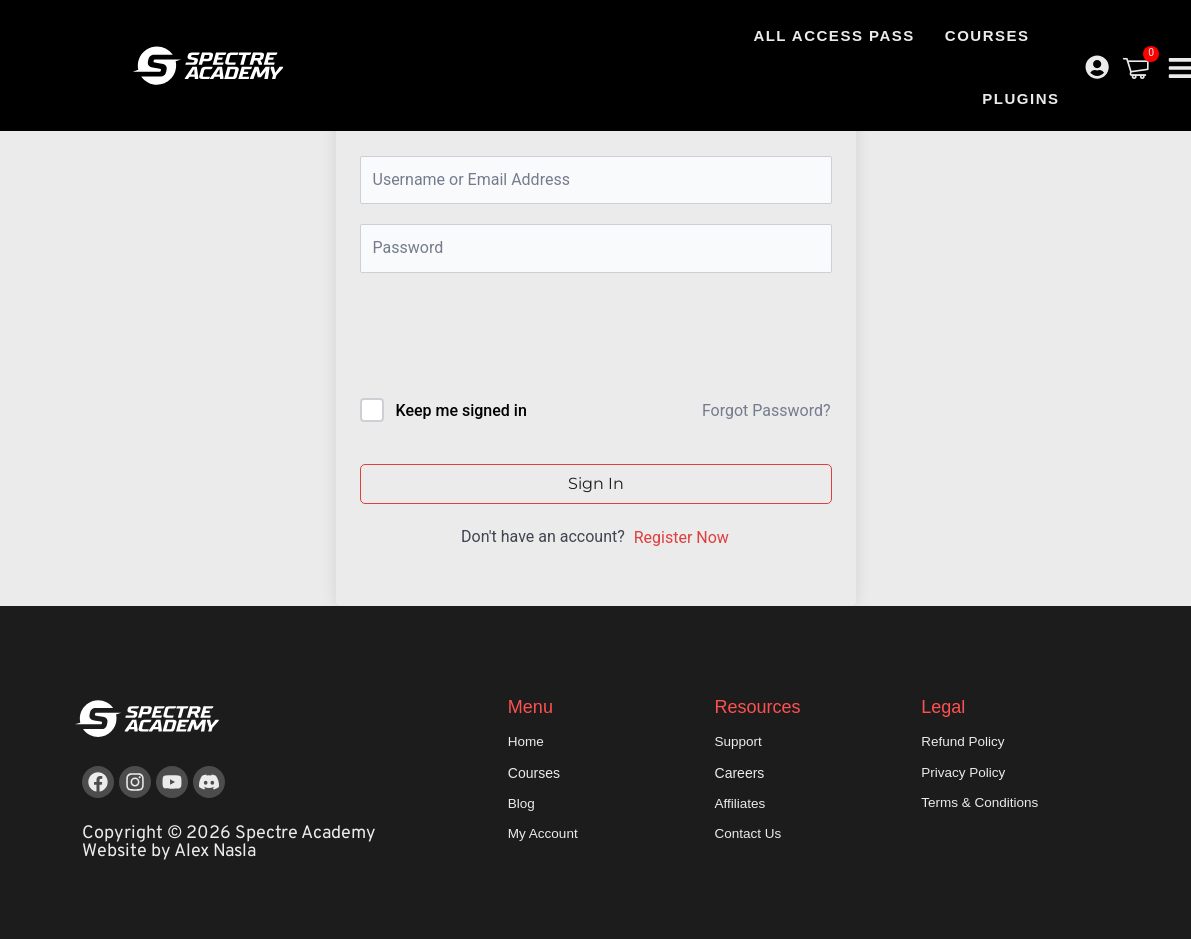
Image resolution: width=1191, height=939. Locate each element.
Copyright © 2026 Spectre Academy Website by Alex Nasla (229, 842)
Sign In (596, 483)
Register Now (681, 537)
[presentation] (495, 339)
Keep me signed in (460, 410)
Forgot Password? (766, 410)
